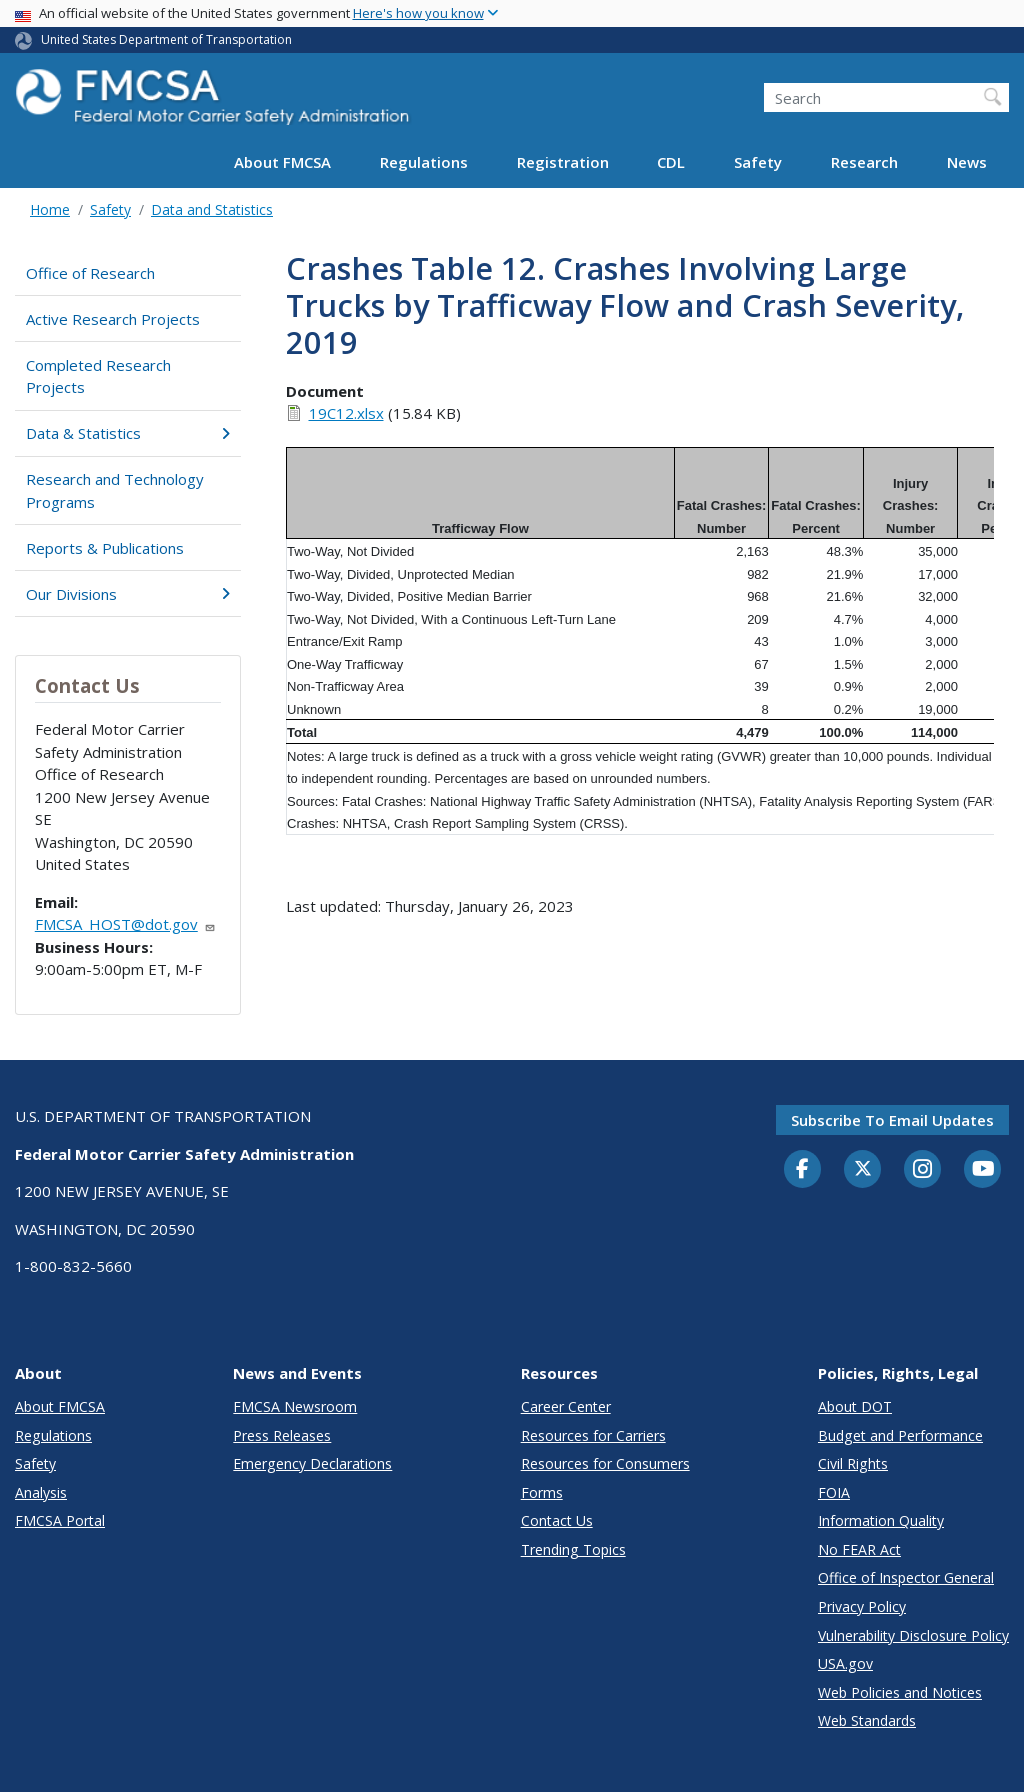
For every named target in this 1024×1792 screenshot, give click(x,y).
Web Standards (867, 1720)
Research (864, 162)
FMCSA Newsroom (295, 1406)
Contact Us (557, 1520)
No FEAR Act (859, 1549)
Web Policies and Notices (900, 1692)
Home (50, 209)
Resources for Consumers (605, 1463)
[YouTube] (983, 1170)
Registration (563, 162)
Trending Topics (573, 1549)
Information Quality (881, 1520)
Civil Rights (853, 1463)
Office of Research (90, 273)
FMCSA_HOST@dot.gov (125, 924)
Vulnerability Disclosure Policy (913, 1635)
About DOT (855, 1406)
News (967, 162)
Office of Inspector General (906, 1577)
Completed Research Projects (98, 376)
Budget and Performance (900, 1435)
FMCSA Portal (60, 1520)
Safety (758, 162)
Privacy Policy (862, 1606)
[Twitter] (863, 1169)
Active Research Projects (113, 319)
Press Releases (282, 1435)
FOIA (834, 1492)
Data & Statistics (128, 433)
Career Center (566, 1406)
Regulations (424, 162)
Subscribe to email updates (892, 1120)
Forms (542, 1492)
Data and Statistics (212, 209)
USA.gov (845, 1663)
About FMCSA (282, 162)
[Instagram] (923, 1171)
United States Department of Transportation (166, 39)
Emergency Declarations (312, 1463)
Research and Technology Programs (115, 490)
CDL (671, 162)
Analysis (41, 1492)
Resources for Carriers (593, 1435)
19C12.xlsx (346, 413)
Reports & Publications (105, 548)
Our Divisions (128, 594)
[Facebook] (803, 1170)
